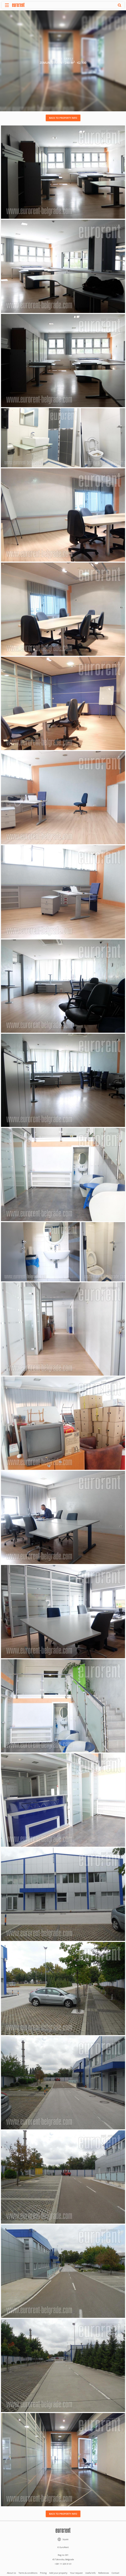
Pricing (43, 2573)
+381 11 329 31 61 (63, 2564)
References (103, 2573)
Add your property (58, 2573)
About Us (11, 2573)
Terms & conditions (28, 2573)
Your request (76, 2573)
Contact (115, 2573)
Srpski (63, 2539)
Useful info (90, 2573)
